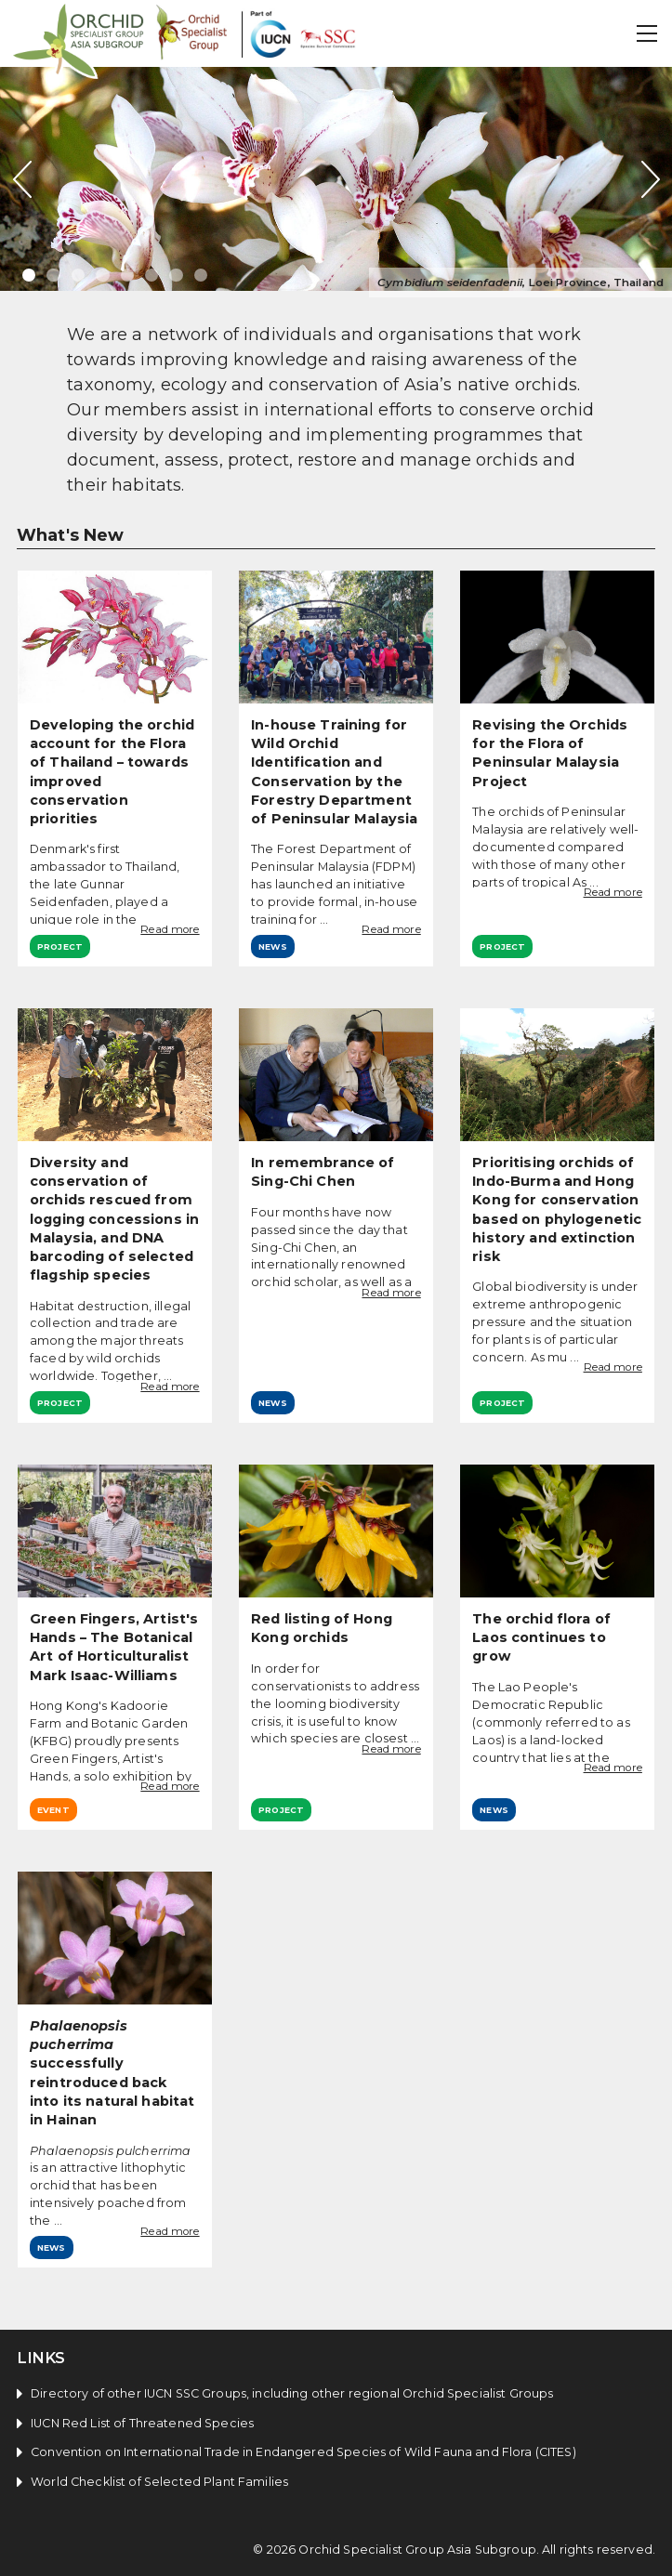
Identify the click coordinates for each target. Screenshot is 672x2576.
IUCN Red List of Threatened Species (142, 2423)
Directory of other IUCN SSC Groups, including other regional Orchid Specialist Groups (292, 2393)
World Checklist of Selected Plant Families (159, 2482)
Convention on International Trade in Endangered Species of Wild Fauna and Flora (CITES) (303, 2452)
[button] (648, 33)
